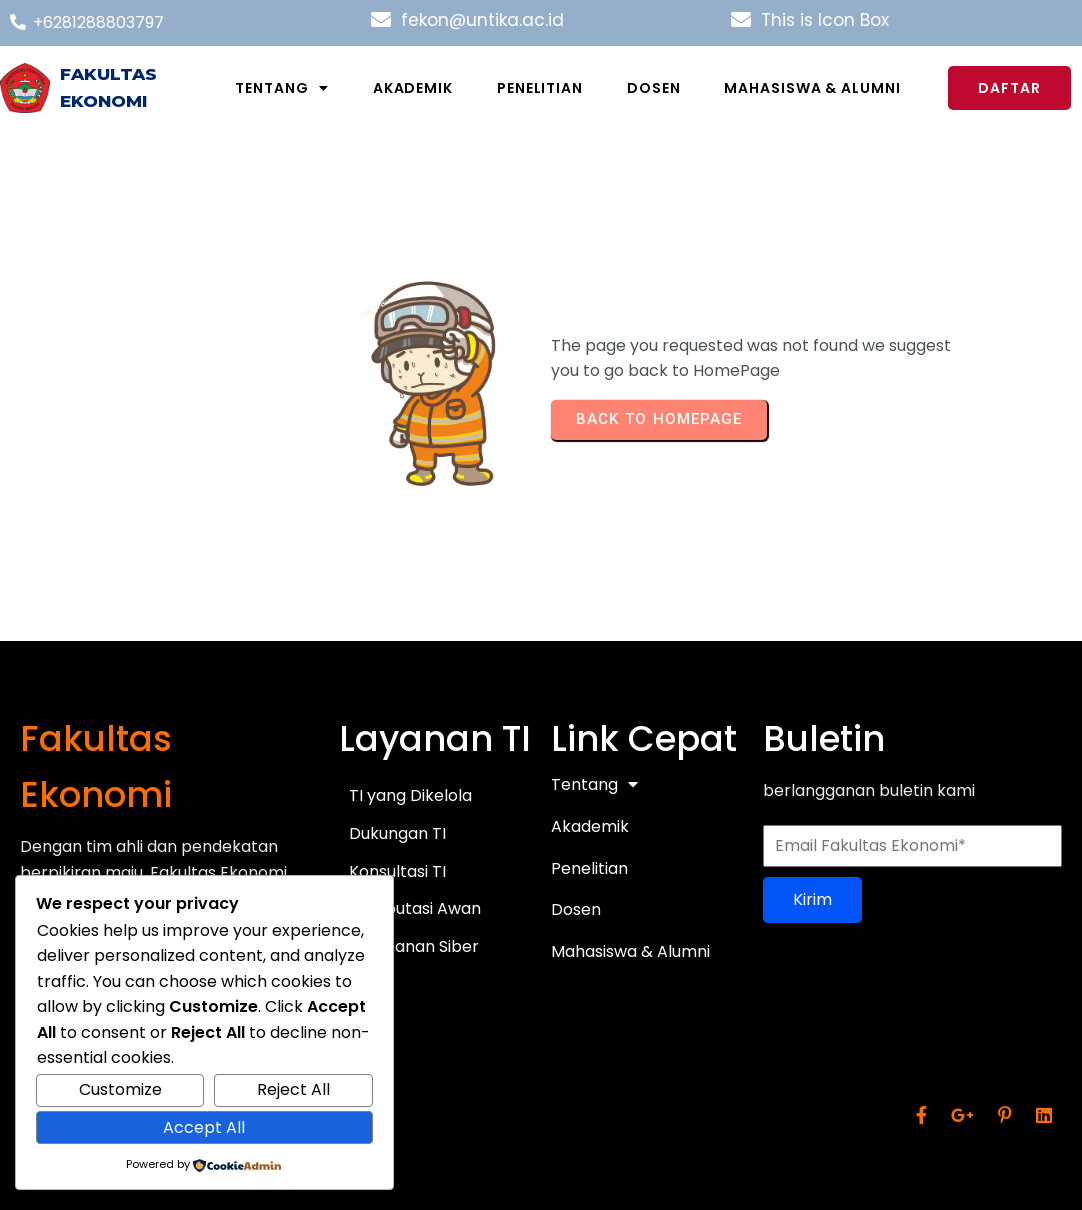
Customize (120, 1089)
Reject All (293, 1089)
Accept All (204, 1127)
